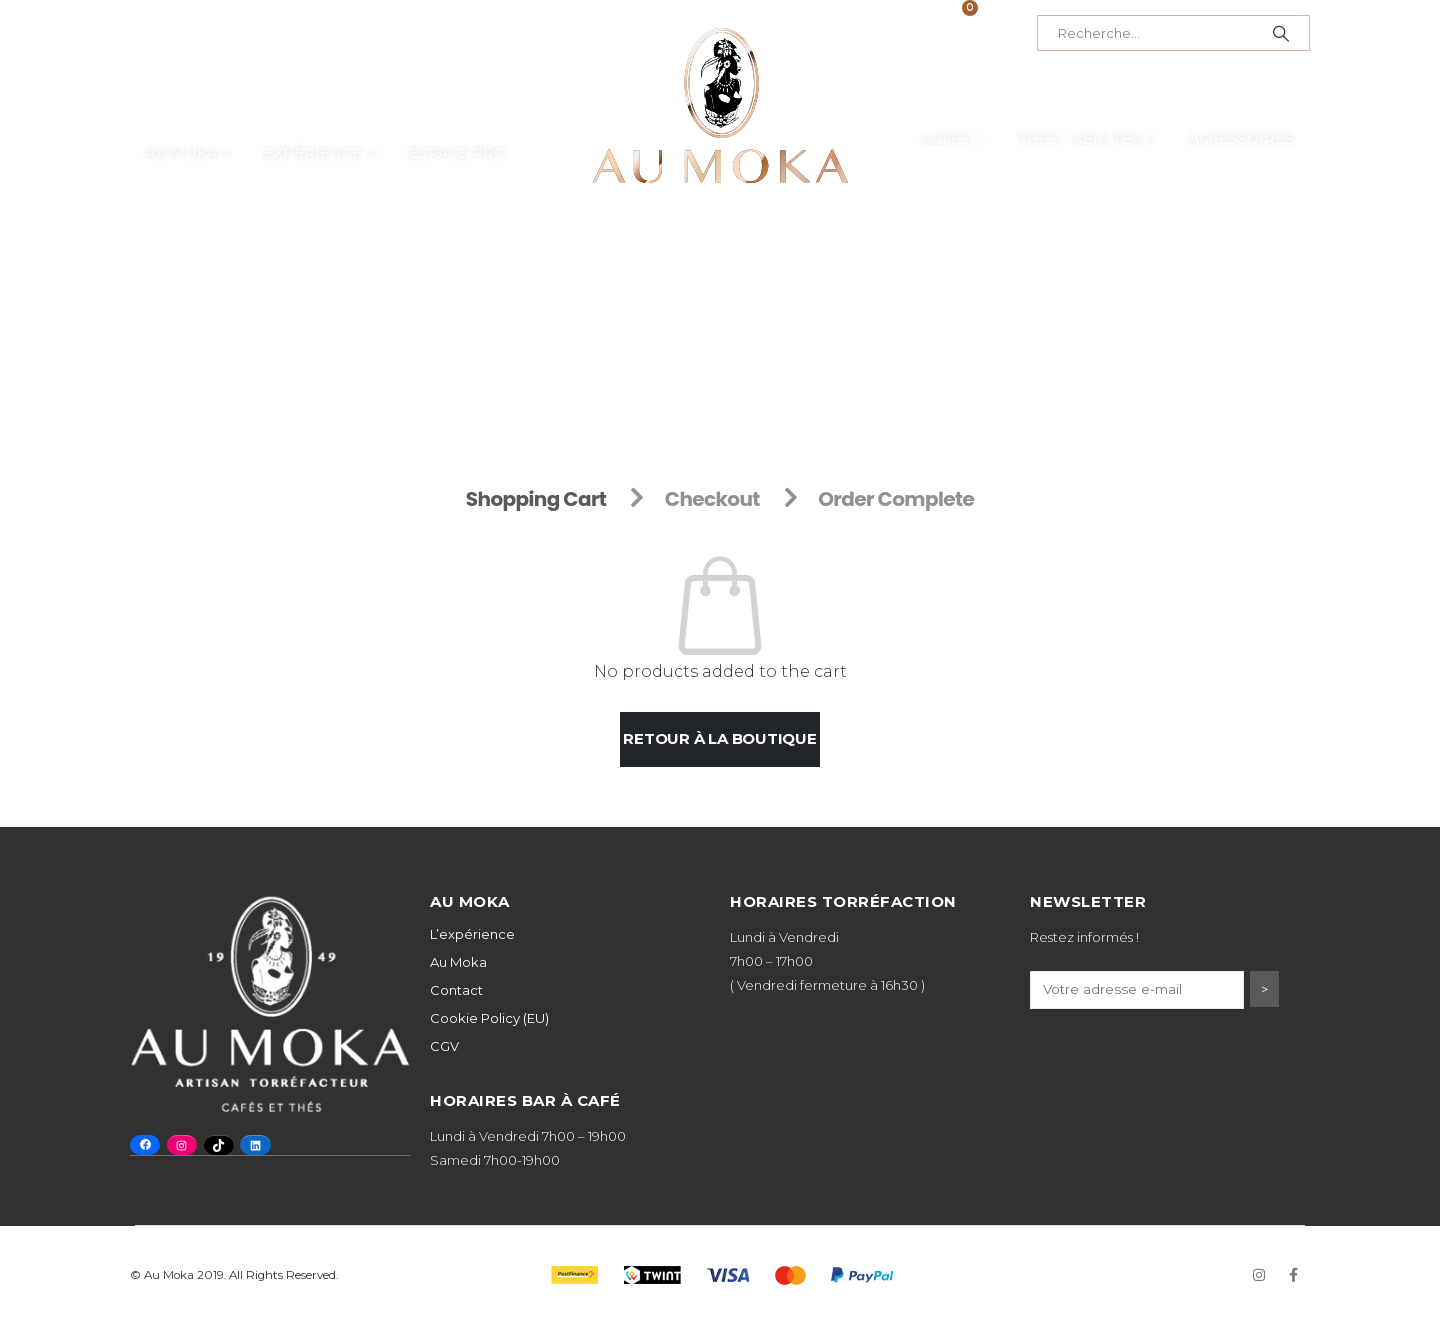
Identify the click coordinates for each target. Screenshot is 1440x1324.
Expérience (313, 153)
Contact (456, 990)
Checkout (712, 499)
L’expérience (472, 934)
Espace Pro (457, 153)
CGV (444, 1046)
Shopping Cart (536, 499)
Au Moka (181, 153)
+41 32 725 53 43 (300, 32)
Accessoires (1241, 139)
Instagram (1259, 1275)
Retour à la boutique (720, 738)
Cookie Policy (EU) (489, 1018)
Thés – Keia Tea (1079, 139)
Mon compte (854, 32)
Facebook (1293, 1275)
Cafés (946, 139)
